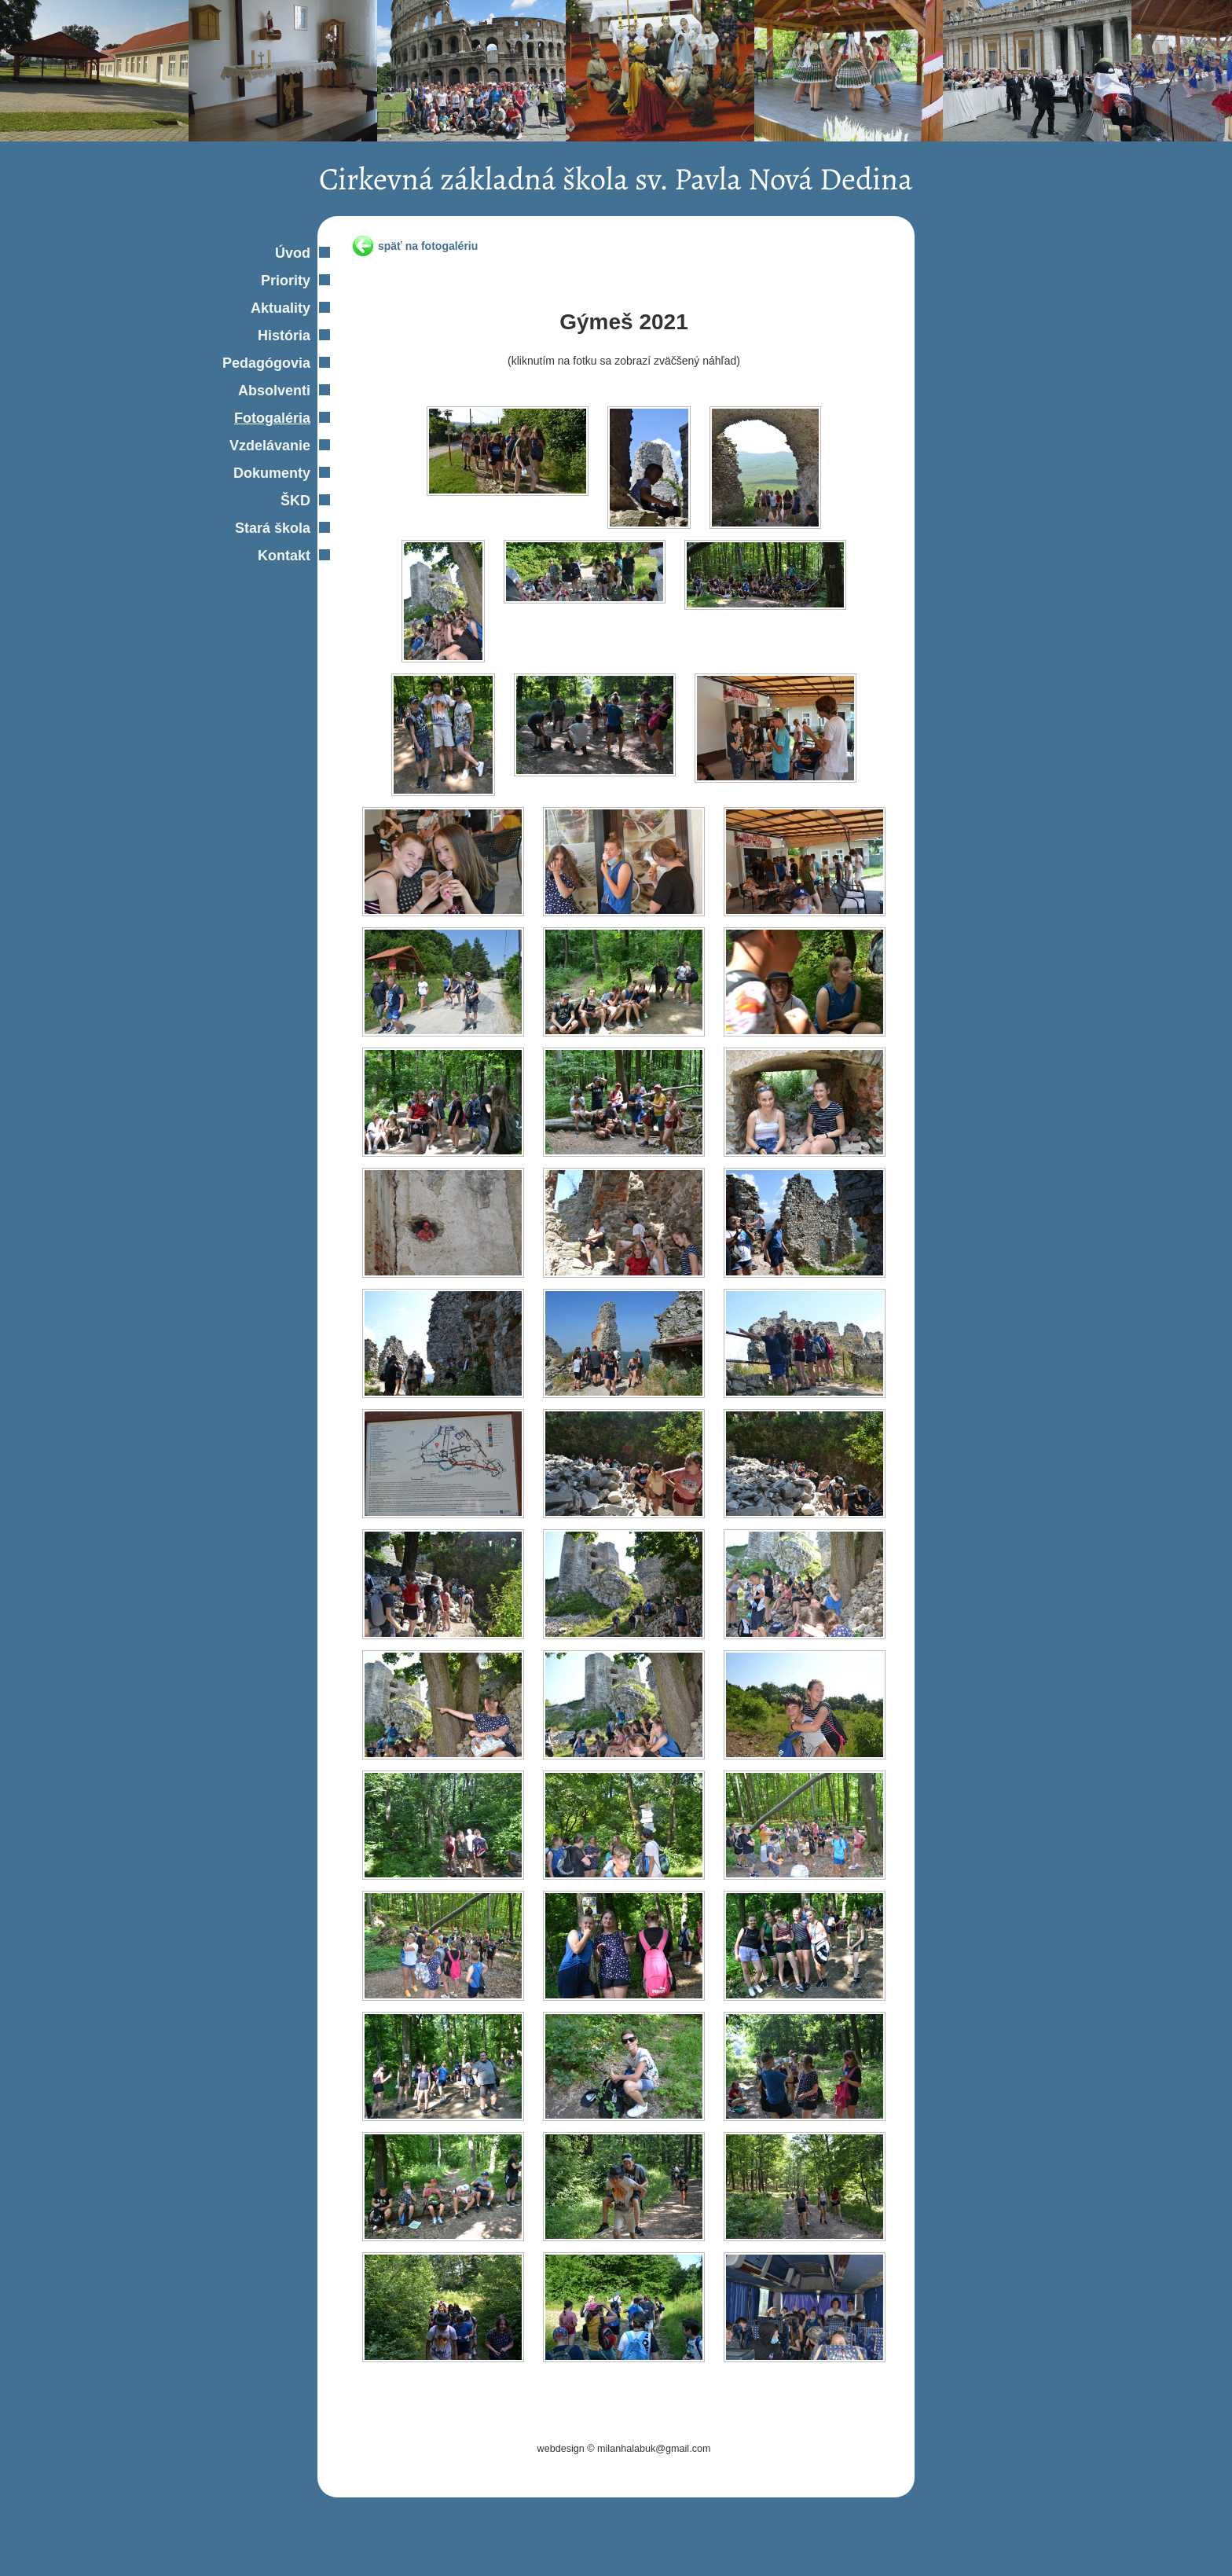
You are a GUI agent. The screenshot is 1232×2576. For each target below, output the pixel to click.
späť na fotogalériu (428, 246)
